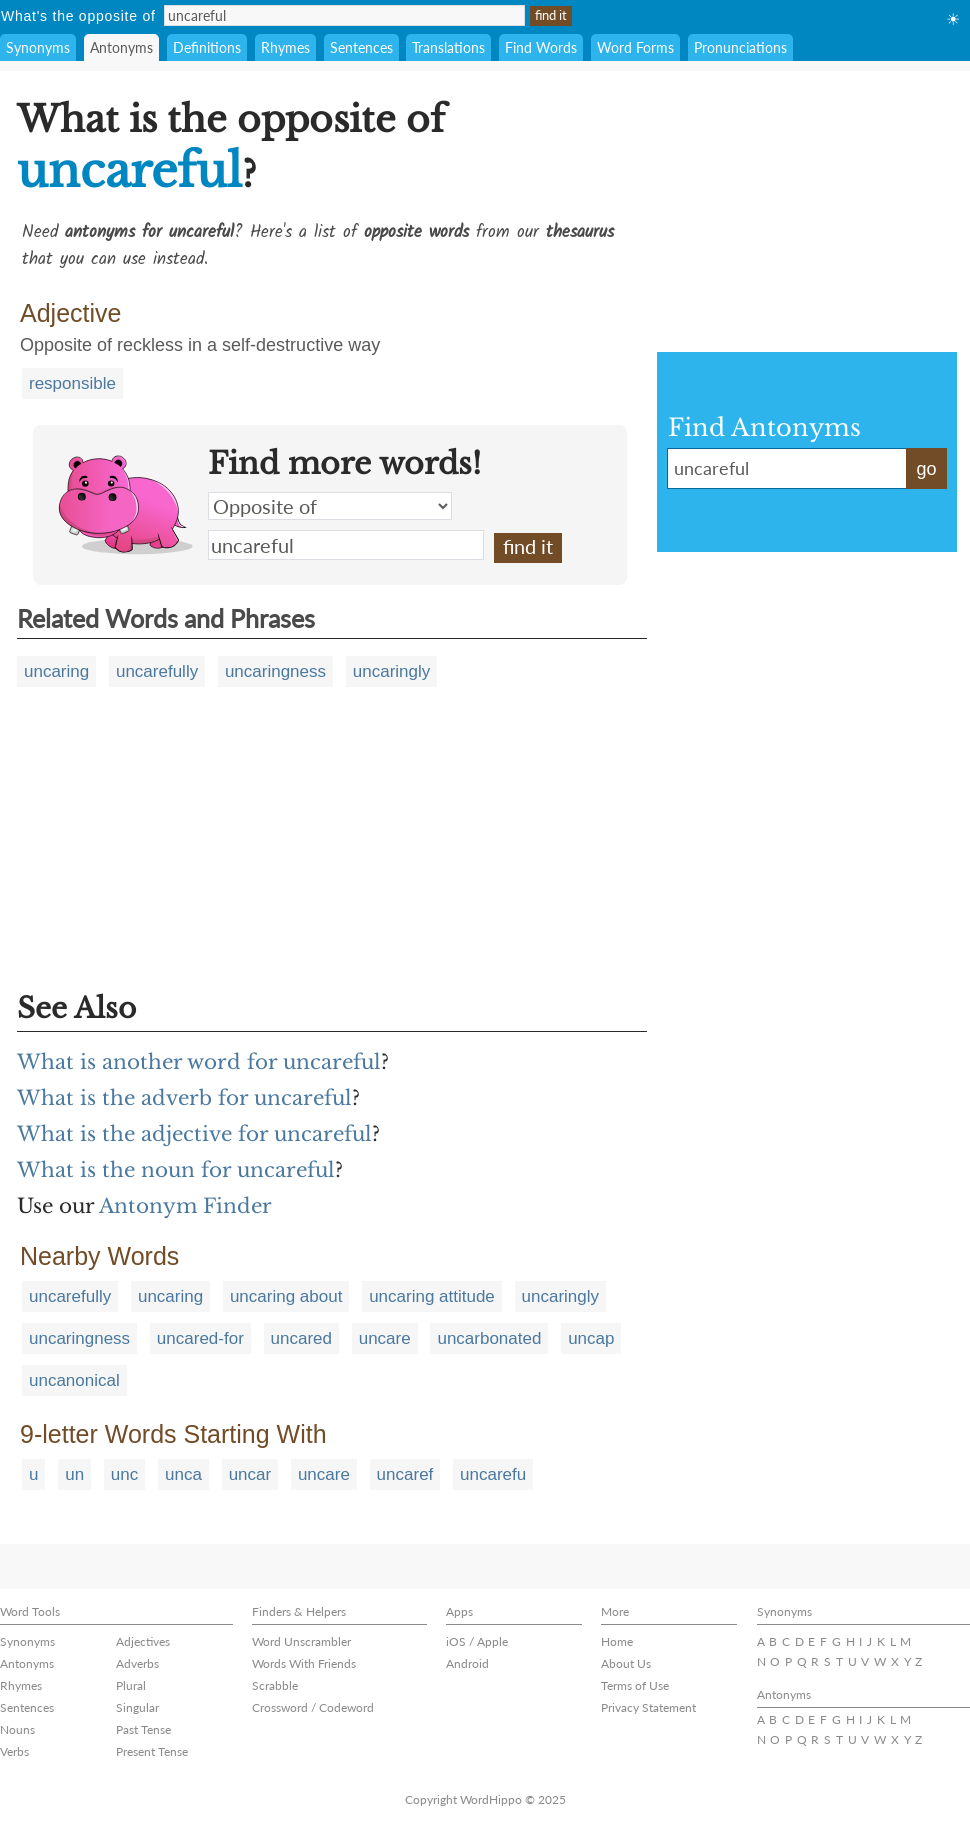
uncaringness (275, 671)
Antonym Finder (185, 1206)
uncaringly (392, 671)
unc (124, 1474)
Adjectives (143, 1641)
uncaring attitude (432, 1296)
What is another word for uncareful (199, 1062)
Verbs (14, 1751)
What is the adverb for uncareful (184, 1098)
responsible (72, 383)
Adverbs (137, 1663)
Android (467, 1663)
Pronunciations (740, 47)
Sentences (361, 47)
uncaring (56, 671)
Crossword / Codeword (313, 1707)
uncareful (346, 545)
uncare (385, 1338)
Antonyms (121, 47)
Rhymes (285, 47)
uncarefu (493, 1474)
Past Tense (143, 1729)
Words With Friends (304, 1663)
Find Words (541, 47)
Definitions (207, 47)
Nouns (17, 1729)
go (926, 469)
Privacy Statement (648, 1707)
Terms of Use (635, 1685)
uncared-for (200, 1338)
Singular (137, 1707)
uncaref (405, 1474)
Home (617, 1641)
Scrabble (275, 1685)
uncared (301, 1338)
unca (183, 1474)
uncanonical (74, 1380)
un (74, 1474)
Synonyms (38, 47)
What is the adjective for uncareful (194, 1134)
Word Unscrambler (301, 1641)
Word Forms (635, 47)
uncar (250, 1474)
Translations (448, 47)
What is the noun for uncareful (176, 1170)
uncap (591, 1338)
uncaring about (286, 1296)
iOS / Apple (477, 1641)
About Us (626, 1663)
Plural (131, 1685)
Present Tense (152, 1751)
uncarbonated (489, 1338)
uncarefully (157, 671)
